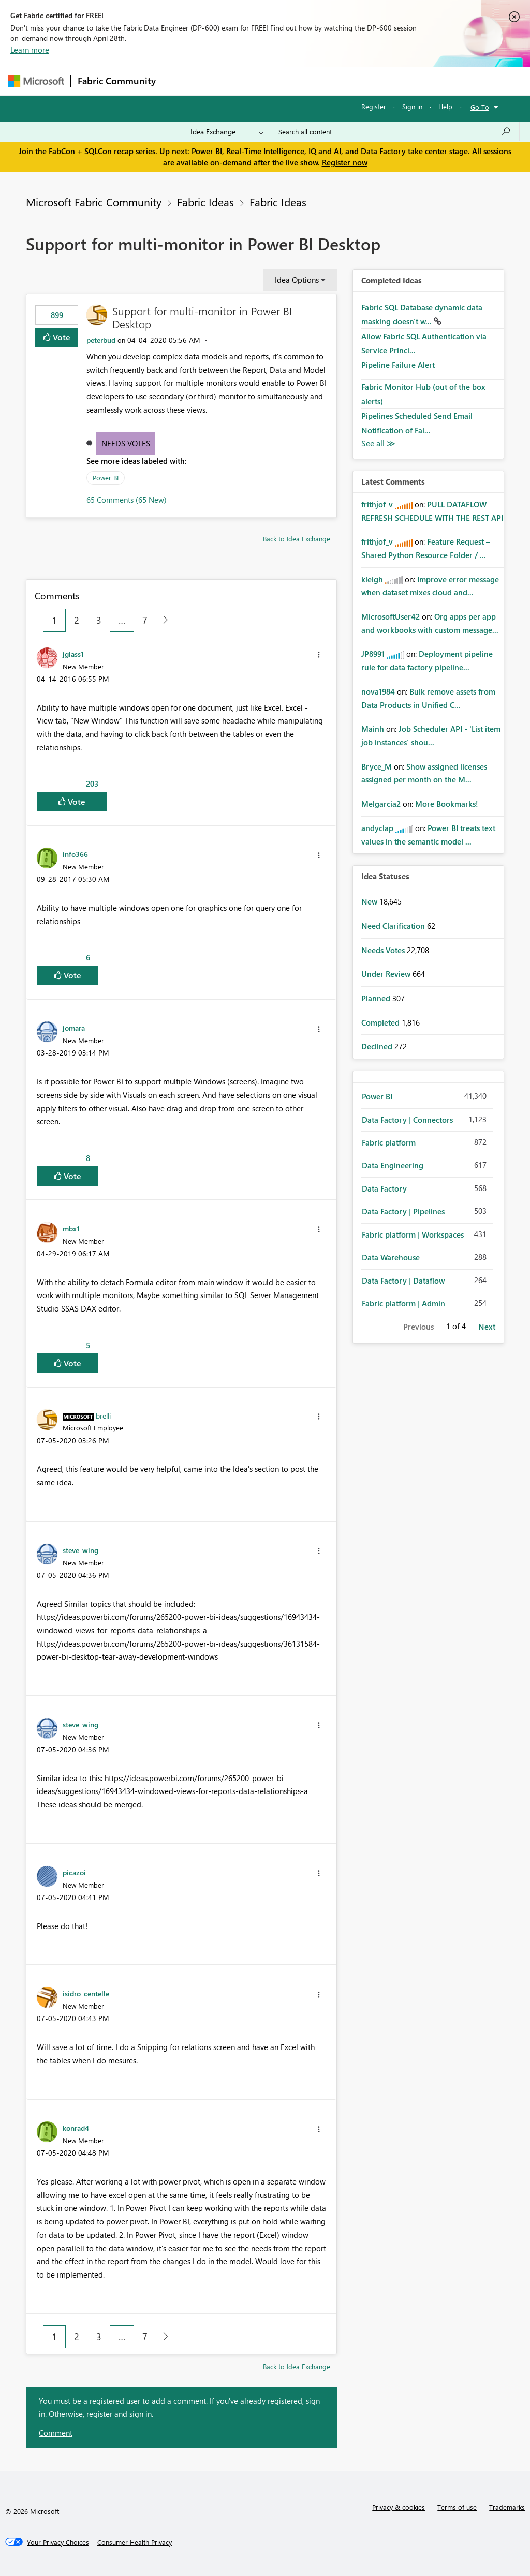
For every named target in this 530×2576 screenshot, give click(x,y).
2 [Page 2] (76, 620)
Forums (179, 81)
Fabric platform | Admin (403, 1303)
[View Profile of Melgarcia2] (381, 804)
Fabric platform (389, 1142)
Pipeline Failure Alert (398, 364)
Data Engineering (392, 1165)
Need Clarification (394, 926)
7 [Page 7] (145, 620)
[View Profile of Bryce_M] (376, 766)
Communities (313, 81)
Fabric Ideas (205, 201)
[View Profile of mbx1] (71, 1228)
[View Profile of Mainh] (372, 729)
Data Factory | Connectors (407, 1119)
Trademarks (507, 2507)
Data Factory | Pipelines (403, 1211)
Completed (381, 1022)
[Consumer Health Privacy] (134, 2542)
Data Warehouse (391, 1257)
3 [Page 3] (98, 620)
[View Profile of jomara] (74, 1027)
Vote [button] (60, 337)
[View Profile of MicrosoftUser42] (390, 616)
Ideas (267, 81)
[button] (319, 654)
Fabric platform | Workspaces (413, 1234)
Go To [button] (479, 106)
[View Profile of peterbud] (100, 340)
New (370, 901)
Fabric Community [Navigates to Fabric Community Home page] (117, 80)
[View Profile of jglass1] (73, 654)
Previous (418, 1326)
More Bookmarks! (446, 804)
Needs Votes (125, 443)
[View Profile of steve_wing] (80, 1550)
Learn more (29, 49)
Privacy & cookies (398, 2507)
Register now (344, 162)
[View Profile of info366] (75, 854)
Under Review (387, 974)
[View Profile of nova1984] (378, 691)
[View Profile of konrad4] (76, 2127)
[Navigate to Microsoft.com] (36, 81)
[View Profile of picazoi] (74, 1872)
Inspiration (225, 81)
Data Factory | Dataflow (403, 1280)
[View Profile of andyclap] (377, 828)
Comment (55, 2433)
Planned (376, 998)
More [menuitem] (395, 81)
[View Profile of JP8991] (373, 654)
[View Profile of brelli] (103, 1415)
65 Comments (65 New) (126, 499)
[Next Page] (163, 620)
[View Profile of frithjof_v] (377, 504)
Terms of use (457, 2507)
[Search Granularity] (227, 132)
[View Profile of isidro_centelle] (86, 1993)
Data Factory (384, 1188)
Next (486, 1326)
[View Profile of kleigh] (372, 579)
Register (373, 106)
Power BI (106, 477)
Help (445, 106)
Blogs (359, 81)
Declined (377, 1046)
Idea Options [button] (297, 280)
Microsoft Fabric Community (93, 201)
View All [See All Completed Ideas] (378, 443)
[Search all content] (395, 132)
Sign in (412, 106)
